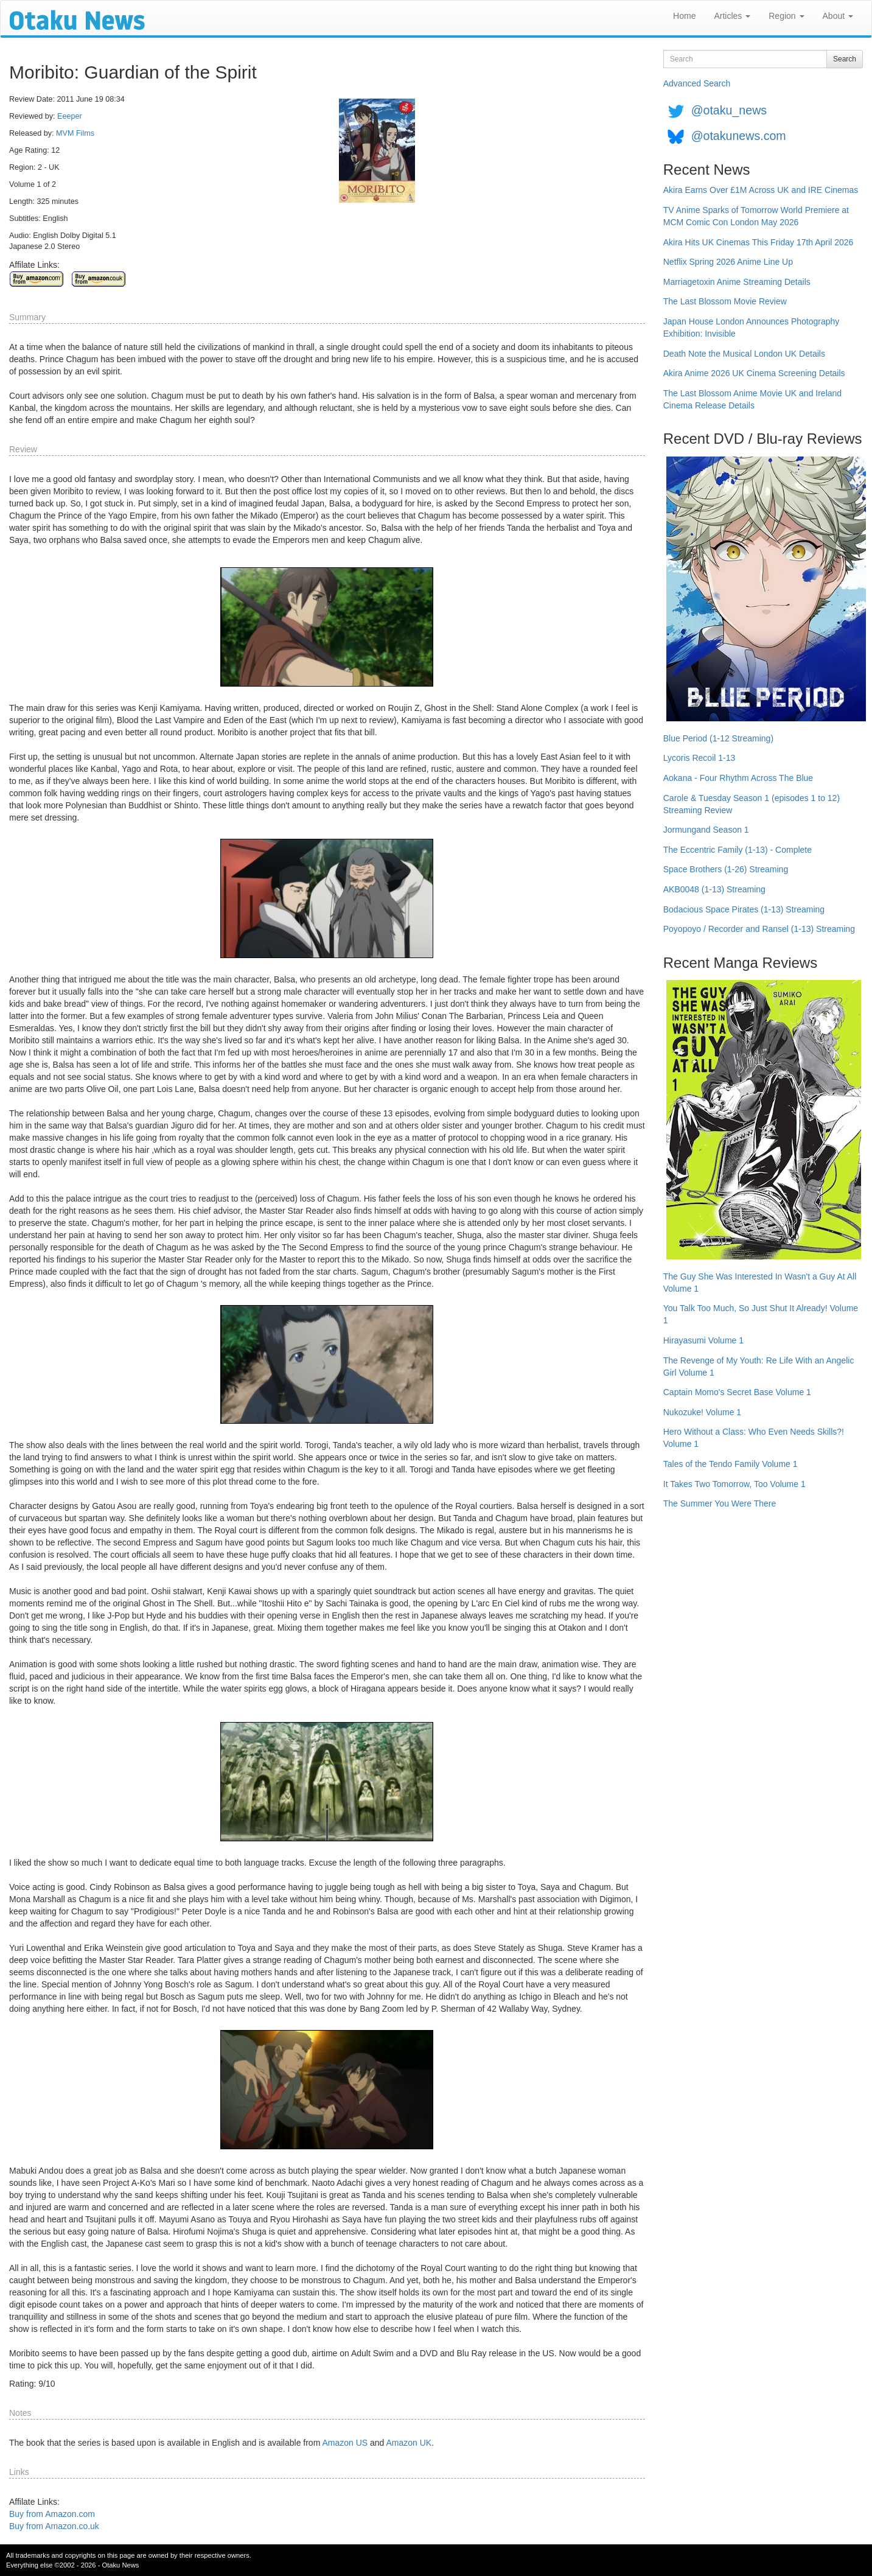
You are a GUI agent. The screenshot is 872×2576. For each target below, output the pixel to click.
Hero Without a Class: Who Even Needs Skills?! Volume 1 (753, 1438)
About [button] (838, 16)
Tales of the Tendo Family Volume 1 (730, 1464)
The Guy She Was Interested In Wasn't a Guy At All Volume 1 (760, 1282)
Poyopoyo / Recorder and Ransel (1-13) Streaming (759, 929)
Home (684, 16)
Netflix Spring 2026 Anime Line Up (728, 262)
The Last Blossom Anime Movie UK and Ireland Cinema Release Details (752, 399)
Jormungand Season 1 (706, 830)
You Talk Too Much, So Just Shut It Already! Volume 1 (760, 1314)
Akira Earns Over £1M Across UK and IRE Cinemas (761, 190)
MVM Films (75, 133)
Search (844, 59)
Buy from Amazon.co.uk (54, 2526)
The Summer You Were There (719, 1503)
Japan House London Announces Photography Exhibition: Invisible (751, 327)
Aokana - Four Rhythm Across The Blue (738, 778)
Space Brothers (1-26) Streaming (725, 869)
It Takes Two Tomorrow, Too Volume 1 (734, 1484)
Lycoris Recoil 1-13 (699, 758)
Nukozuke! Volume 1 (702, 1412)
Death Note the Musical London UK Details (744, 354)
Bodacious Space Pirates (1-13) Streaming (744, 909)
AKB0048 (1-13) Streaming (714, 889)
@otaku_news (729, 110)
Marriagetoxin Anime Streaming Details (737, 282)
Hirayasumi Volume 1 (703, 1340)
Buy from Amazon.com (52, 2514)
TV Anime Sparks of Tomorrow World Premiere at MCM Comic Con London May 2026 (756, 216)
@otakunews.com (738, 135)
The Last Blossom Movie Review (725, 301)
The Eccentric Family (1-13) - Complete (737, 850)
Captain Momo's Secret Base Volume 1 (737, 1392)
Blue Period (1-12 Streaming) (718, 738)
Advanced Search (697, 83)
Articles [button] (732, 16)
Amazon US (345, 2443)
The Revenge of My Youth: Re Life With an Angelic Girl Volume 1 (758, 1366)
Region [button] (786, 16)
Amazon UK (409, 2443)
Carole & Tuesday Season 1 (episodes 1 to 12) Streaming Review (751, 804)
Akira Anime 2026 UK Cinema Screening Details (754, 373)
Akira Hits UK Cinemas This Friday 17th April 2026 (758, 242)
